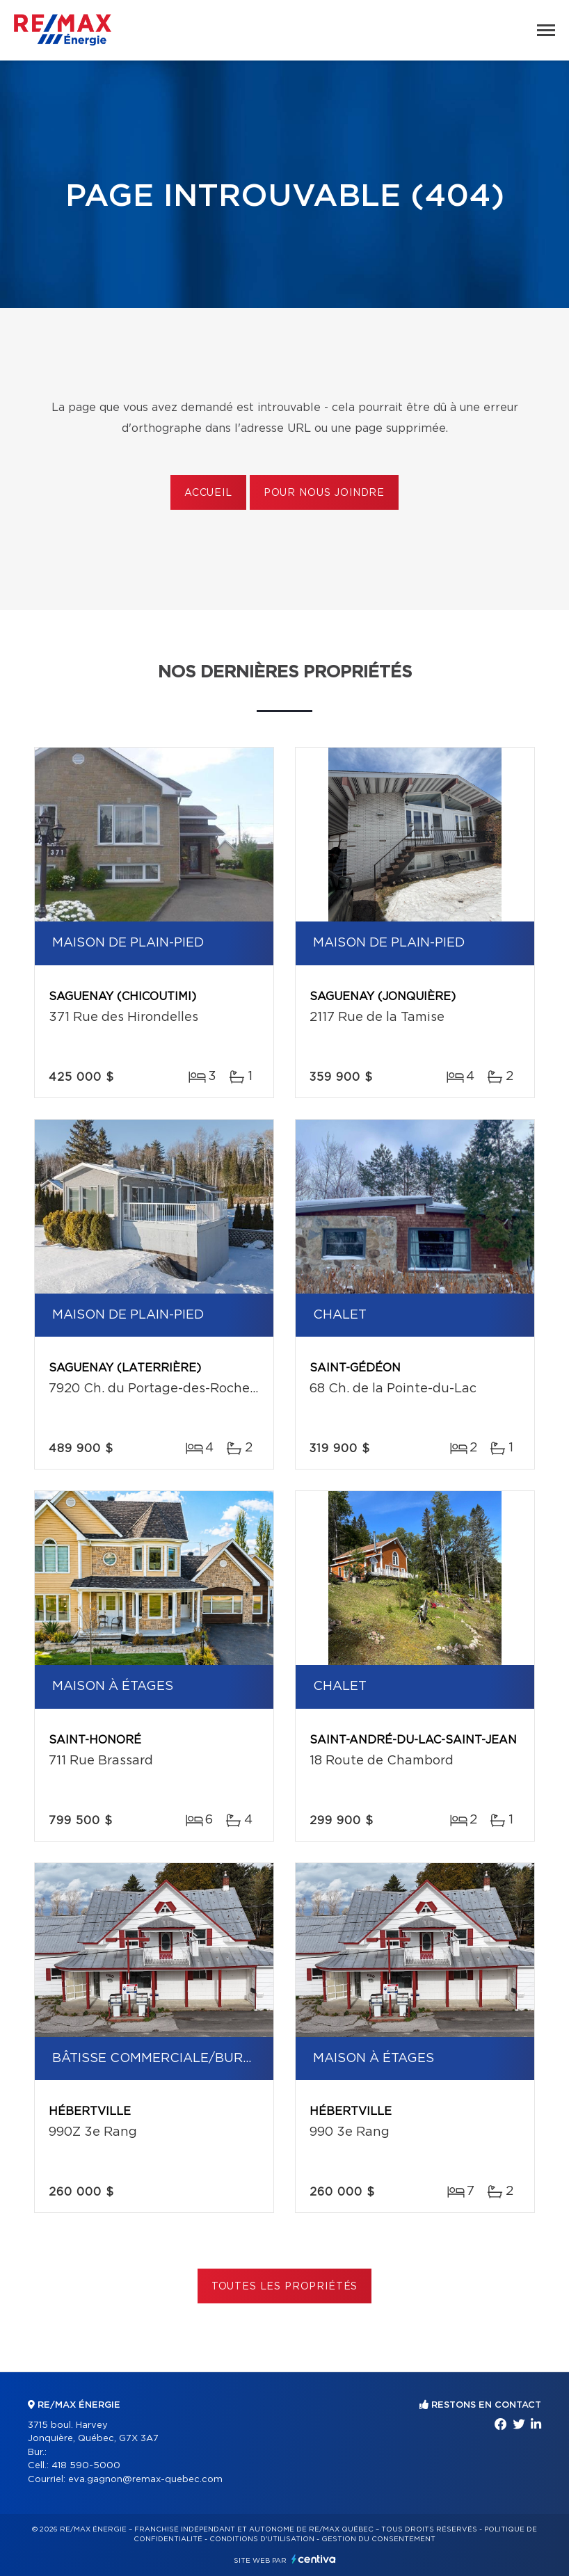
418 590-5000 (85, 2465)
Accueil (208, 493)
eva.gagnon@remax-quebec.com (145, 2479)
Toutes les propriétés (284, 2287)
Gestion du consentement (378, 2539)
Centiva (313, 2558)
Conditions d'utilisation (261, 2539)
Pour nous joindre (324, 493)
